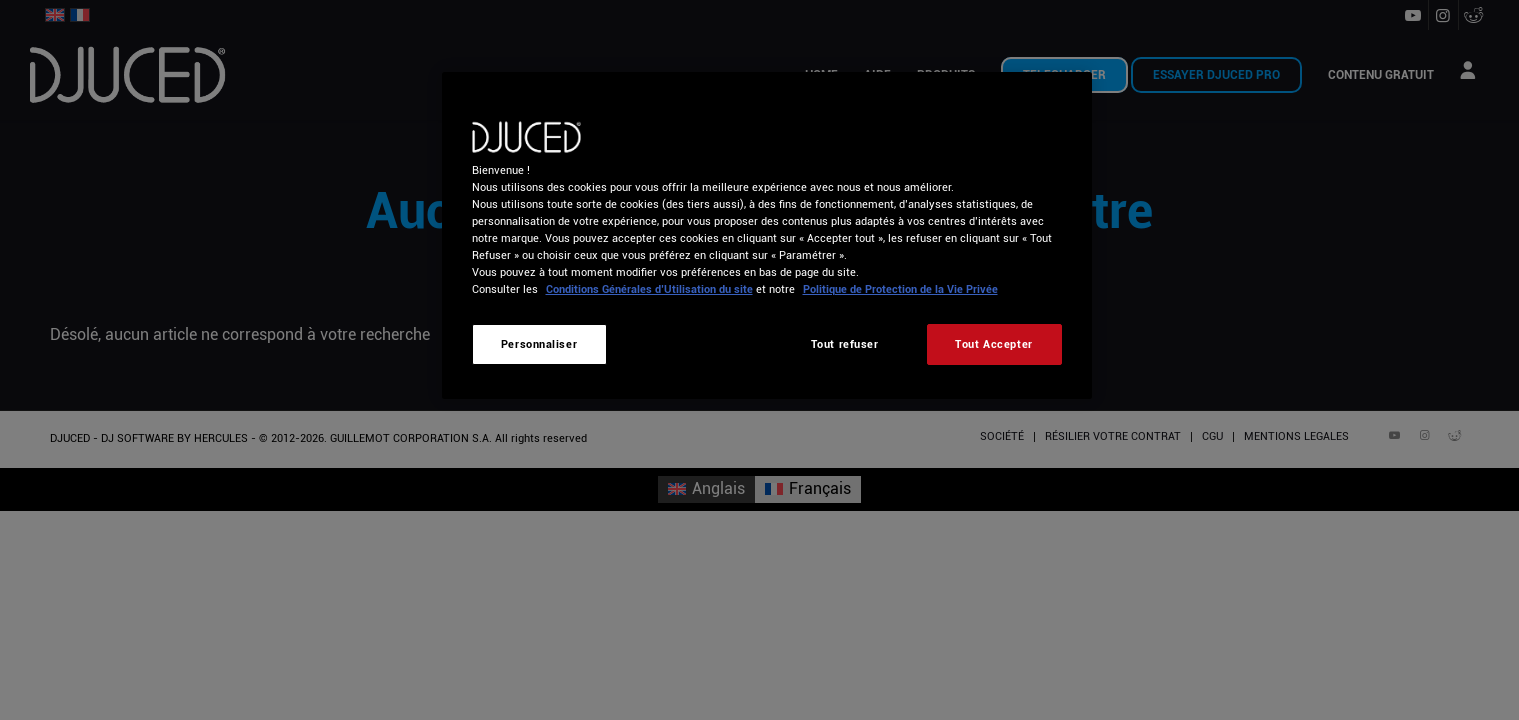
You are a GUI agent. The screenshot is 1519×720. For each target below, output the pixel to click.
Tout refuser (845, 344)
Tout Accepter (993, 344)
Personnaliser (539, 344)
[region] (767, 235)
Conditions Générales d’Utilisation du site (649, 289)
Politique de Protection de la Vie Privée (900, 289)
